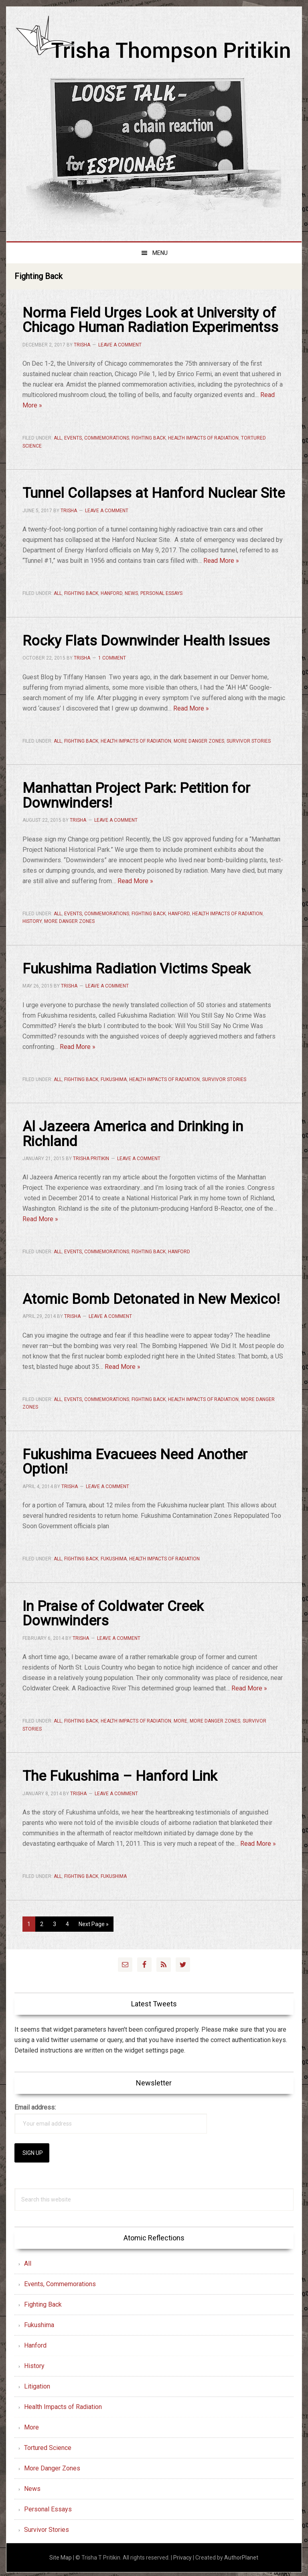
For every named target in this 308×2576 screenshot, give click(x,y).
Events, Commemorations (96, 438)
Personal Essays (161, 593)
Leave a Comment (120, 344)
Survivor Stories (249, 740)
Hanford (111, 593)
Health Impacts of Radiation (203, 438)
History (32, 920)
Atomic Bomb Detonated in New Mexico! (151, 1297)
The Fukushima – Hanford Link (120, 1773)
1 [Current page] (31, 1922)
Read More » (221, 560)
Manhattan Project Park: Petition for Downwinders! (136, 794)
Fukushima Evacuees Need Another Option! (135, 1460)
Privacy (182, 2555)
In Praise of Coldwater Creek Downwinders (113, 1611)
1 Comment (112, 657)
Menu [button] (160, 253)
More (180, 1718)
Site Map (60, 2555)
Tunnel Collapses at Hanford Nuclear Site (153, 493)
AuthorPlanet (241, 2555)
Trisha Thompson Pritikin (153, 41)
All (58, 438)
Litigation (37, 2383)
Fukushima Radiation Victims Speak (136, 967)
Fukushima (114, 1078)
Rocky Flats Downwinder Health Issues (146, 640)
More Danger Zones (199, 740)
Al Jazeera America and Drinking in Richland (132, 1132)
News (131, 593)
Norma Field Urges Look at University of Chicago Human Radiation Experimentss (150, 320)
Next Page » (93, 1922)
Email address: (35, 2104)
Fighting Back (149, 438)
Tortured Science (47, 2445)
